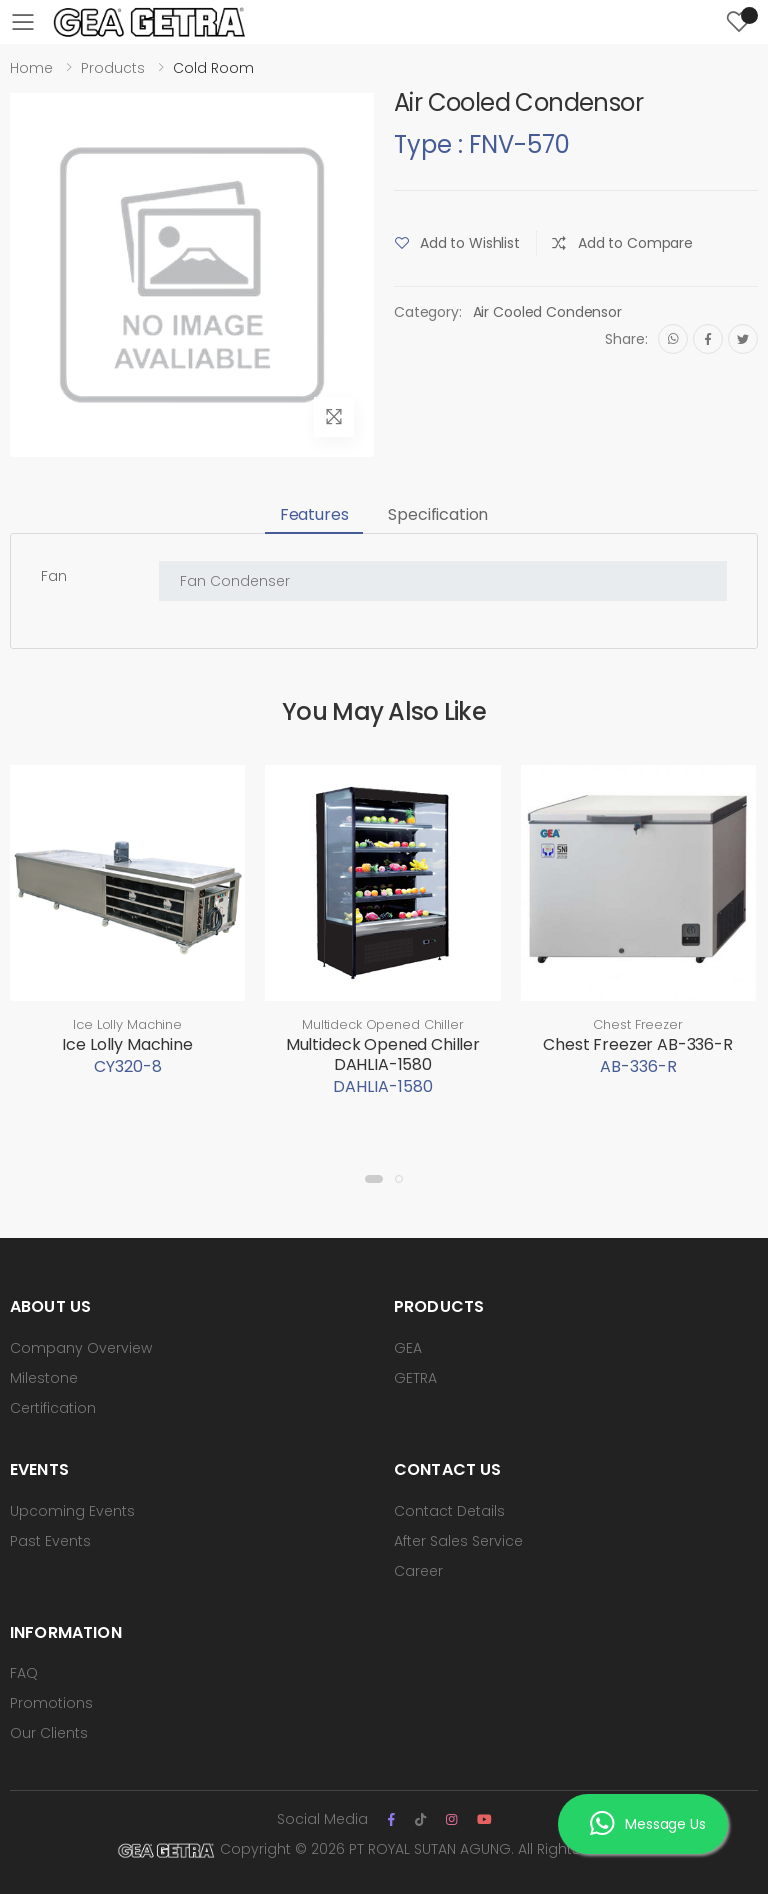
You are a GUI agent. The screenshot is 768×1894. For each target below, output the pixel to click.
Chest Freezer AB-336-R (637, 1044)
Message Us (647, 1825)
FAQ (24, 1673)
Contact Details (449, 1511)
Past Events (50, 1541)
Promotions (51, 1703)
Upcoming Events (72, 1511)
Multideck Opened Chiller (383, 1024)
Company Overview (81, 1348)
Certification (53, 1408)
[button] (374, 1179)
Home (31, 68)
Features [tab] (314, 514)
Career (418, 1571)
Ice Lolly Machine (127, 1024)
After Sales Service (458, 1541)
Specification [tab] (438, 514)
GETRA (415, 1378)
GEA (408, 1348)
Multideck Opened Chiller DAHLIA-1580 (383, 1054)
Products (113, 68)
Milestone (44, 1378)
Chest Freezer (637, 1024)
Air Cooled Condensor (547, 312)
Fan (54, 576)
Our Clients (49, 1733)
